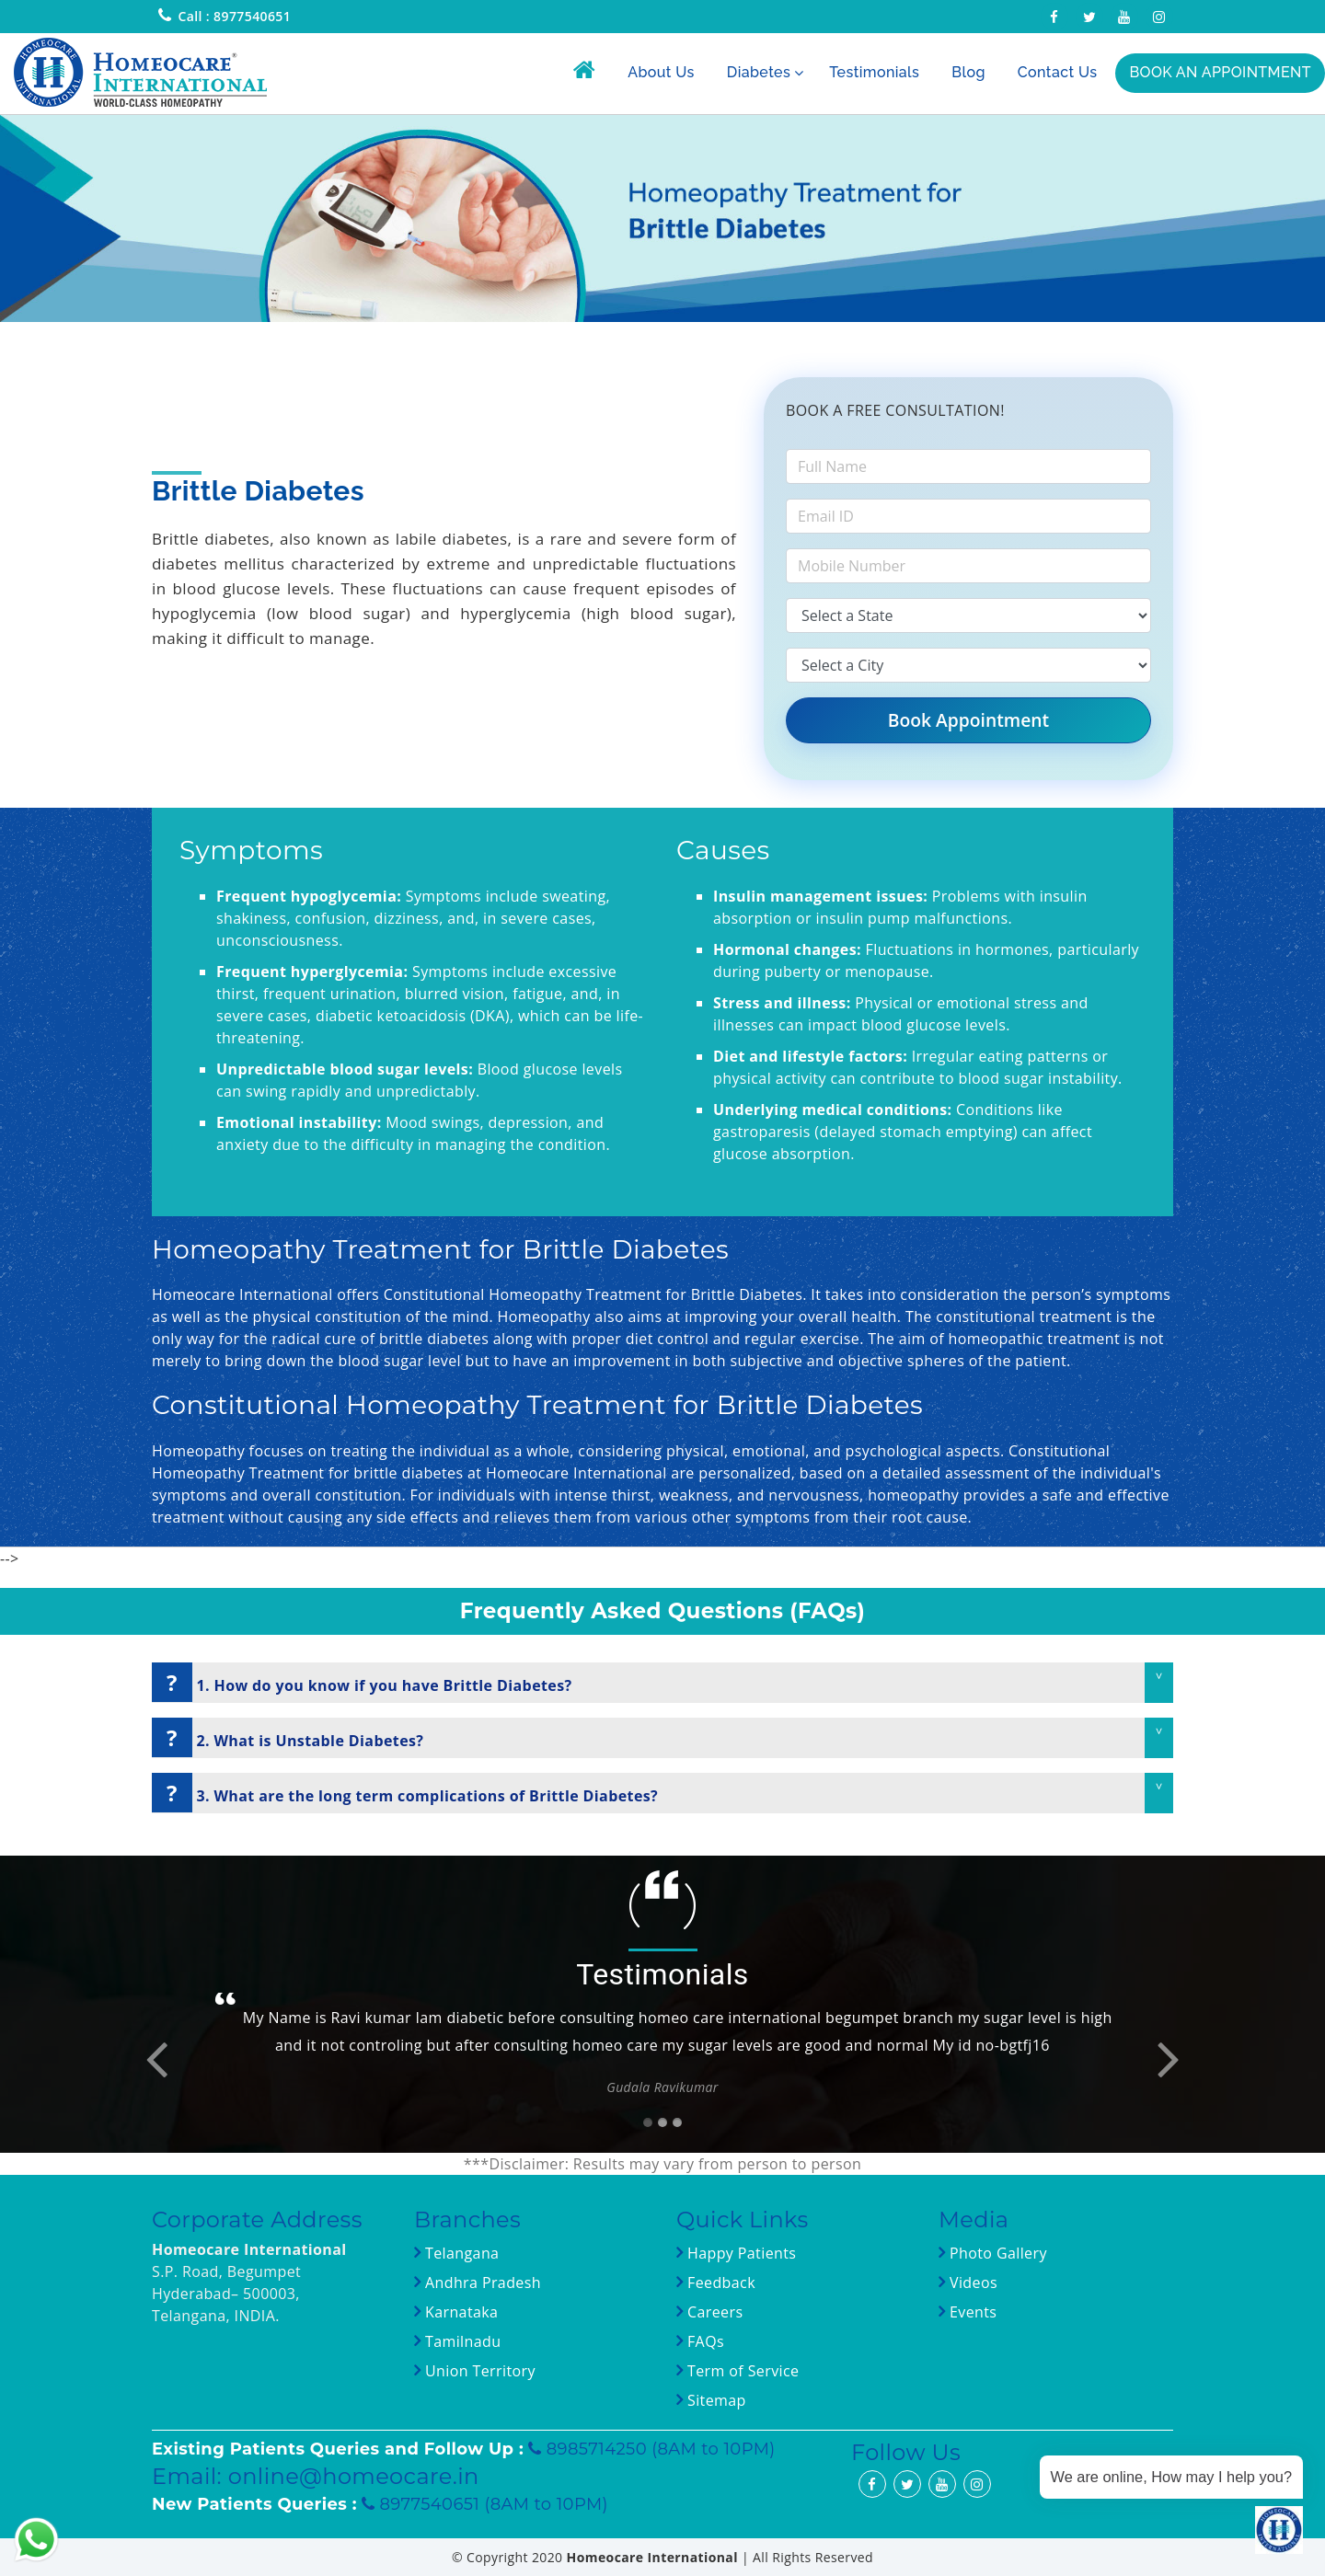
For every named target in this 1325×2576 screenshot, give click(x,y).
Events (971, 2312)
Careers (713, 2312)
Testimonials (874, 72)
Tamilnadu (461, 2341)
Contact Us (1058, 72)
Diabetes (758, 72)
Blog (968, 72)
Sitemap (714, 2400)
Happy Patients (739, 2253)
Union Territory (478, 2371)
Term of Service (741, 2371)
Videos (973, 2282)
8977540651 (431, 2504)
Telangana (462, 2253)
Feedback (721, 2282)
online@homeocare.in (353, 2476)
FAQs (703, 2341)
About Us (661, 72)
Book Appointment (968, 719)
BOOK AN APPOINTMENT (1220, 72)
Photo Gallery (995, 2253)
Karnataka (459, 2312)
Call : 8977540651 (234, 16)
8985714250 (599, 2449)
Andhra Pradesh (481, 2282)
